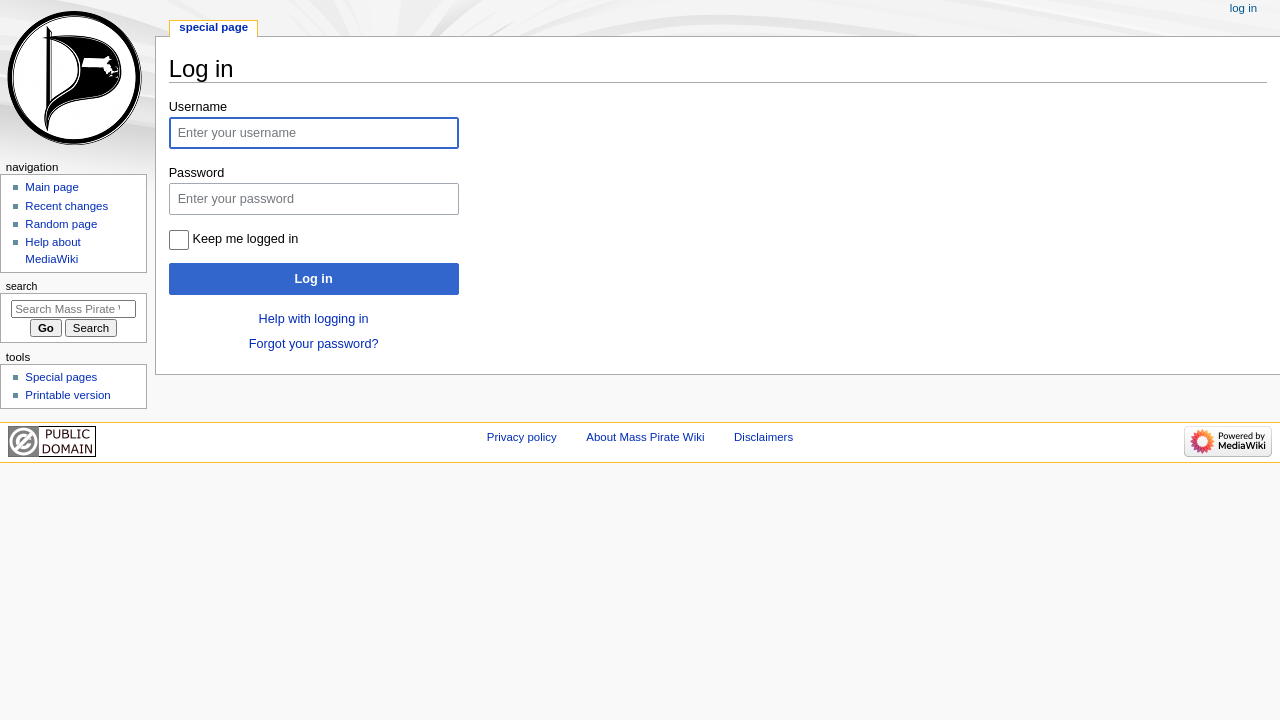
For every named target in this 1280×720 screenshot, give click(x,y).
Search (22, 286)
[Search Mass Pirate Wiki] (73, 309)
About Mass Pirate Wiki (645, 437)
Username (198, 107)
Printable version (67, 395)
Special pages (61, 377)
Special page (213, 27)
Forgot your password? (314, 344)
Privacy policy (522, 437)
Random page (61, 224)
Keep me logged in (246, 239)
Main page (52, 187)
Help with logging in (314, 319)
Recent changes (66, 206)
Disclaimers (763, 437)
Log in (314, 279)
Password (197, 173)
